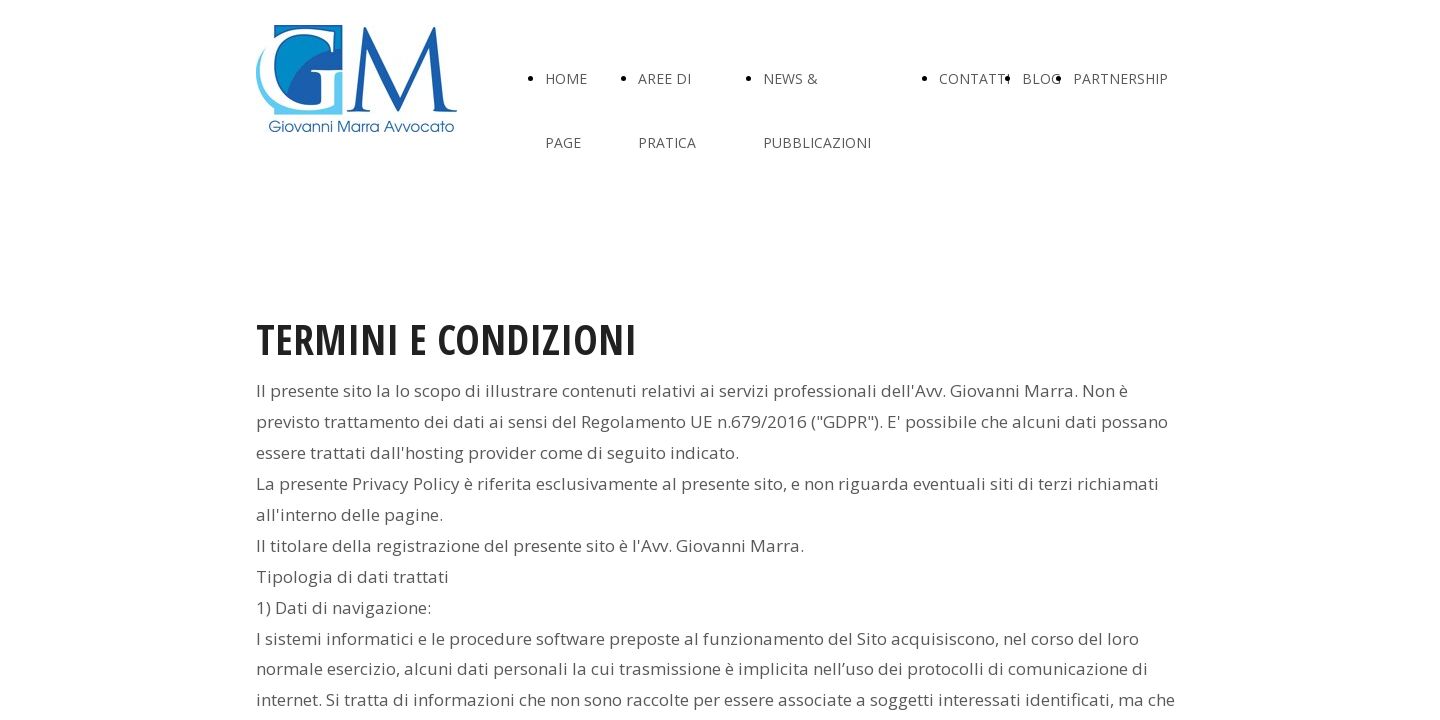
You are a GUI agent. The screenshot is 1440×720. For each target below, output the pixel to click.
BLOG (1041, 78)
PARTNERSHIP (1120, 78)
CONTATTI (974, 78)
